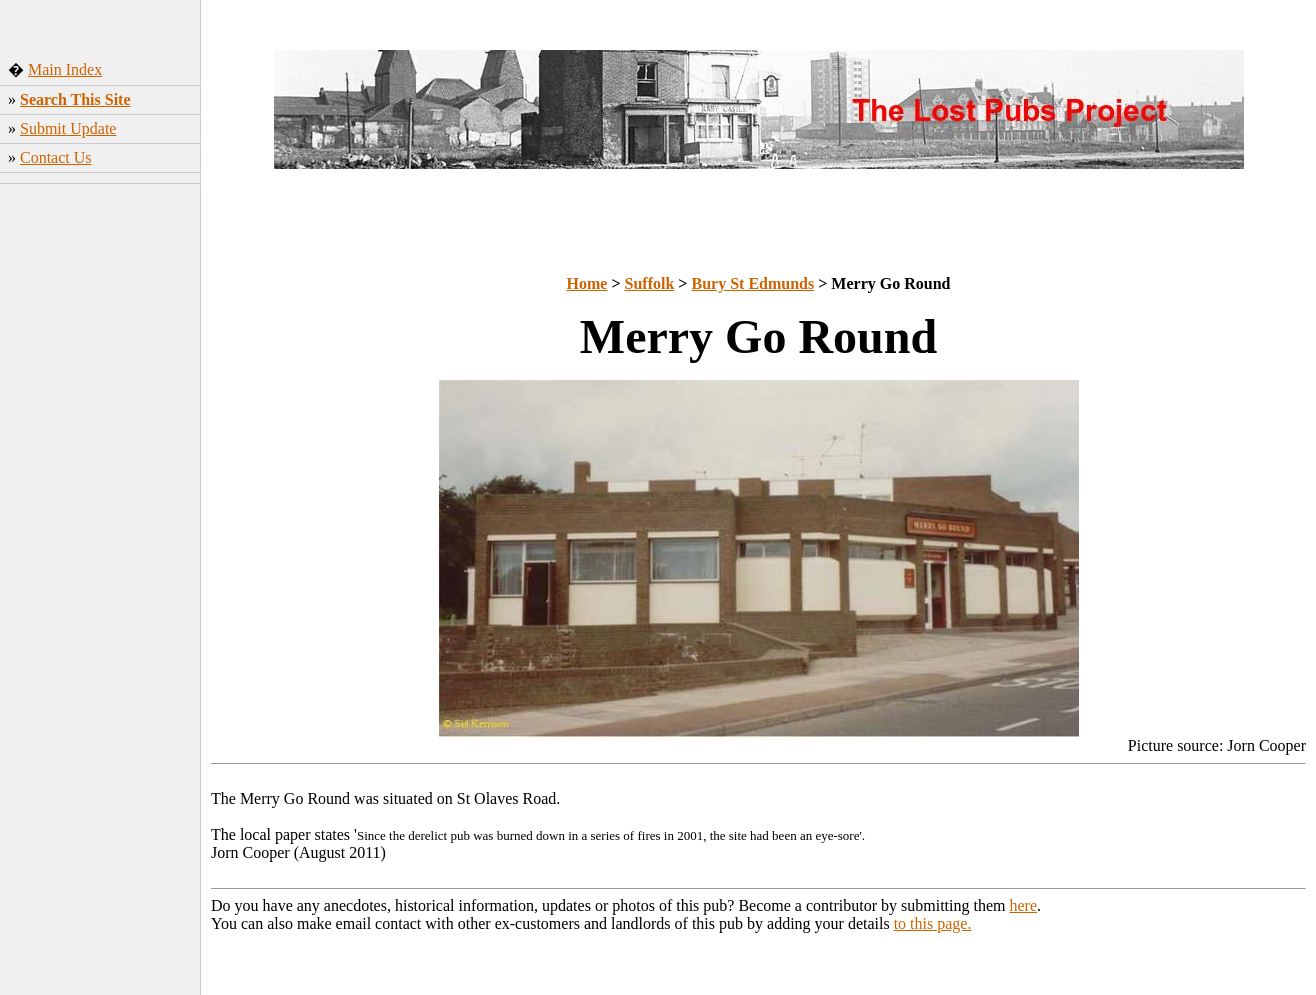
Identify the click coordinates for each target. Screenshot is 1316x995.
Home (587, 283)
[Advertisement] (100, 505)
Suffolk (650, 283)
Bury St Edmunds (752, 283)
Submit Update (68, 128)
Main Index (65, 69)
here (1024, 905)
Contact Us (56, 157)
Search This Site (75, 99)
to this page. (933, 923)
